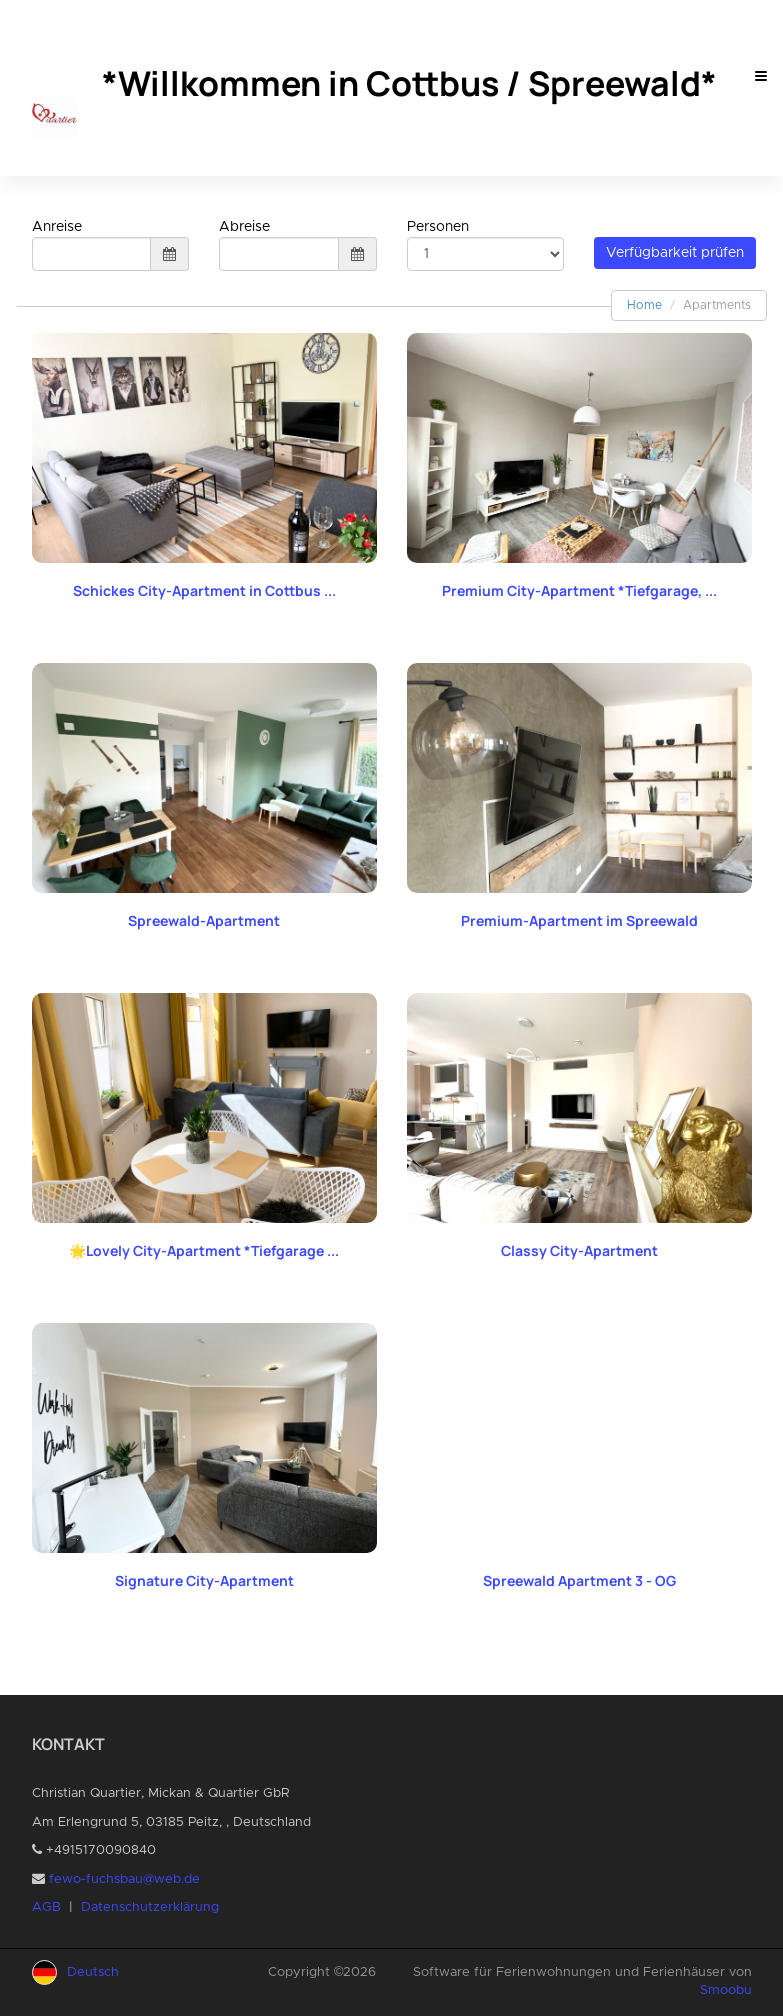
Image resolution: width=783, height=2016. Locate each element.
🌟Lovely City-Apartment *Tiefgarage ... (204, 1250)
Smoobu (726, 1990)
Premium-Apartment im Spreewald (579, 920)
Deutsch (93, 1972)
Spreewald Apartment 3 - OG (579, 1580)
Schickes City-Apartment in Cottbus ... (204, 590)
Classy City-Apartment (579, 1250)
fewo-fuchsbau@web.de (124, 1879)
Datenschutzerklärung (150, 1907)
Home (644, 305)
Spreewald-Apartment (204, 920)
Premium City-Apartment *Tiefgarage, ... (579, 590)
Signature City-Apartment (204, 1580)
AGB (46, 1907)
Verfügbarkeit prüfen (675, 253)
